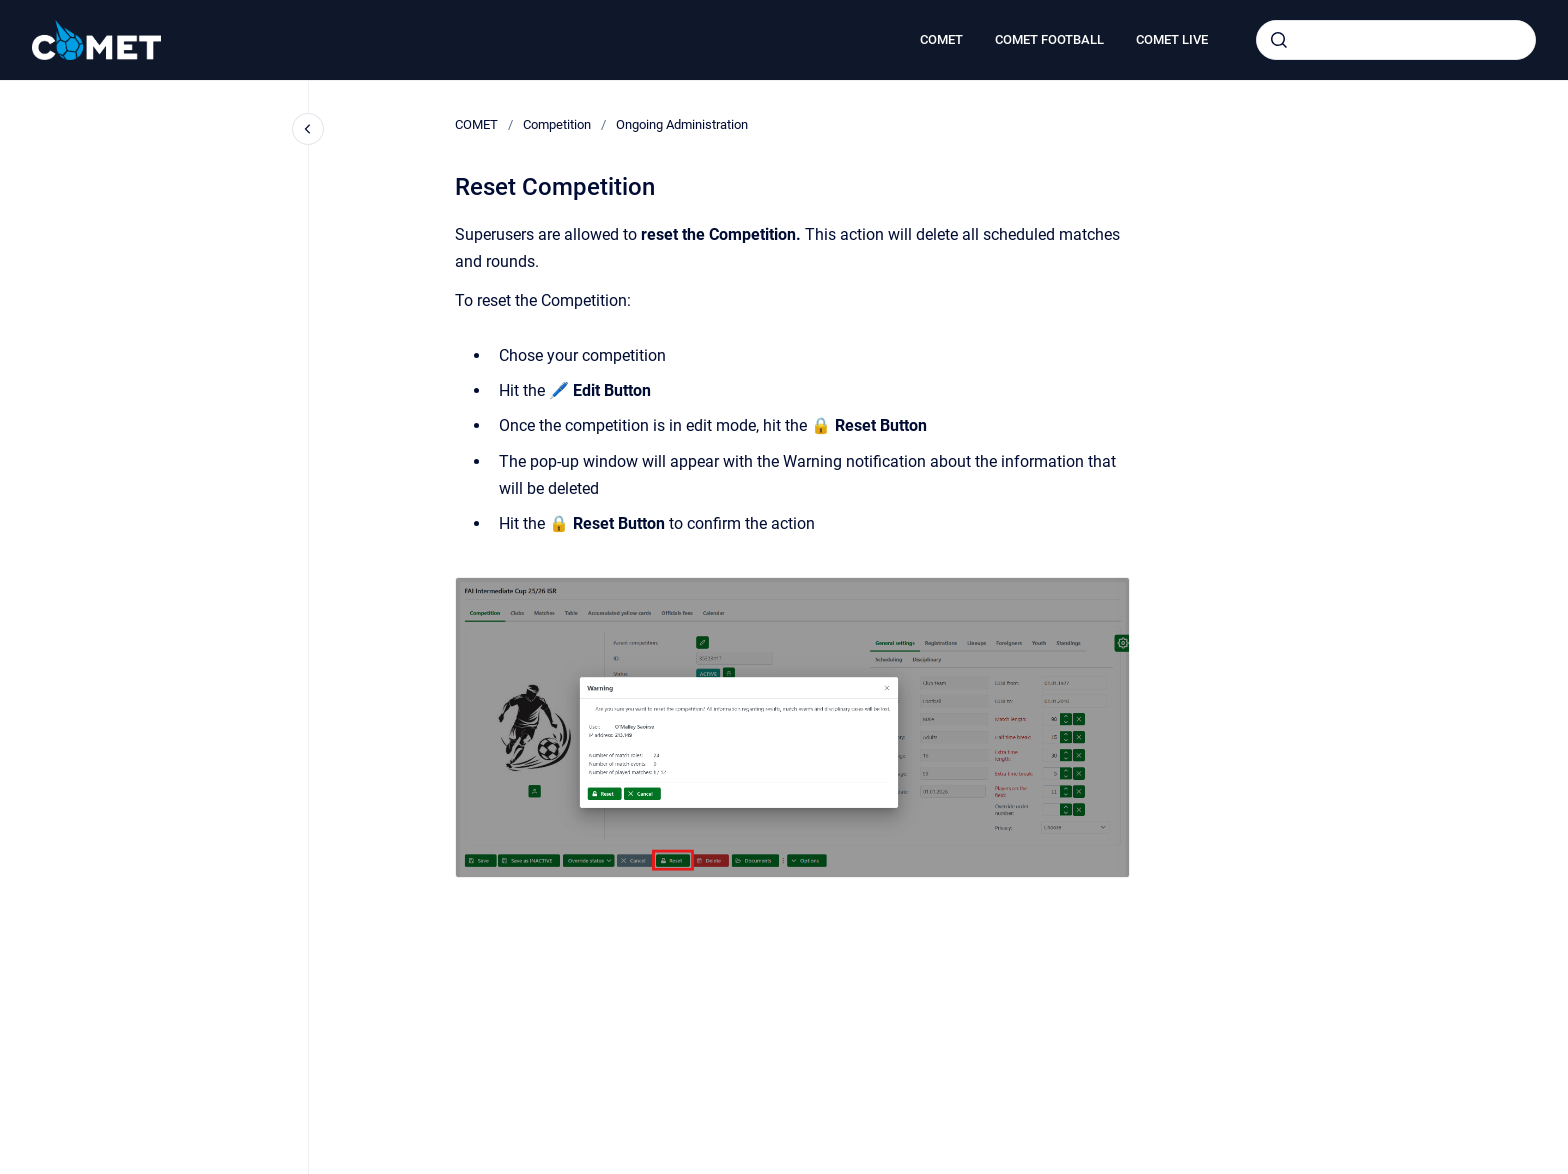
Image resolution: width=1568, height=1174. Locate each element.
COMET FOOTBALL (1049, 39)
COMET (941, 39)
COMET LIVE (1172, 39)
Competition (557, 124)
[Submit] (1279, 40)
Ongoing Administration (682, 124)
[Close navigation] (308, 129)
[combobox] (1396, 40)
